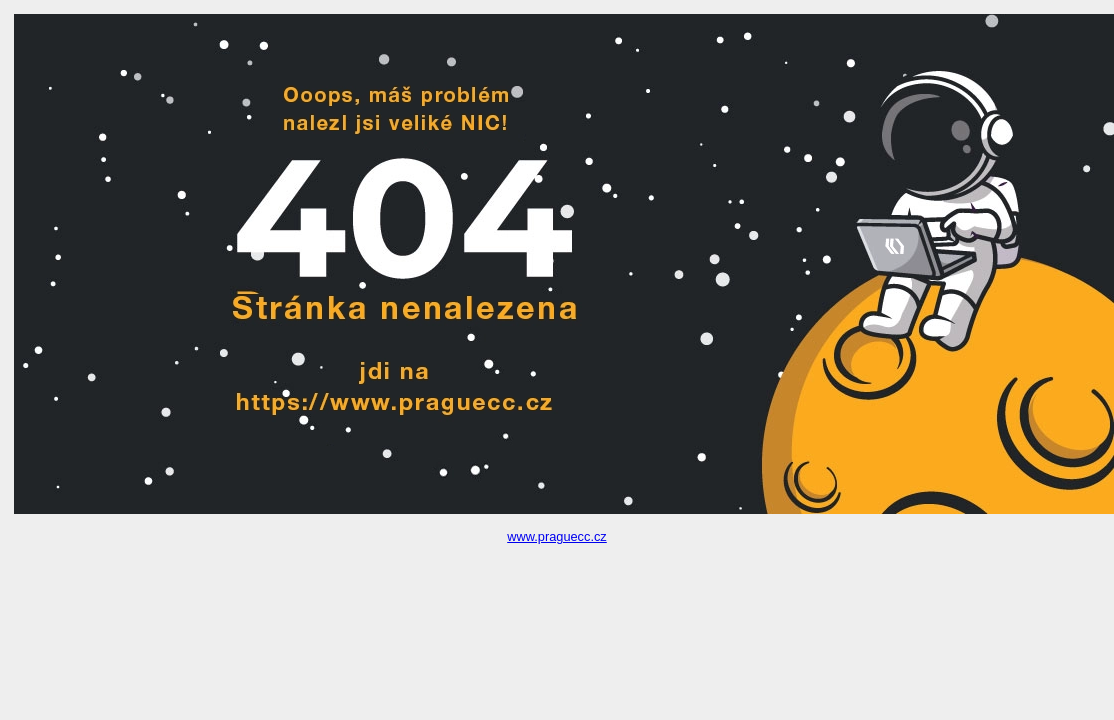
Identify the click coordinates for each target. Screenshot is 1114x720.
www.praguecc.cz (557, 536)
